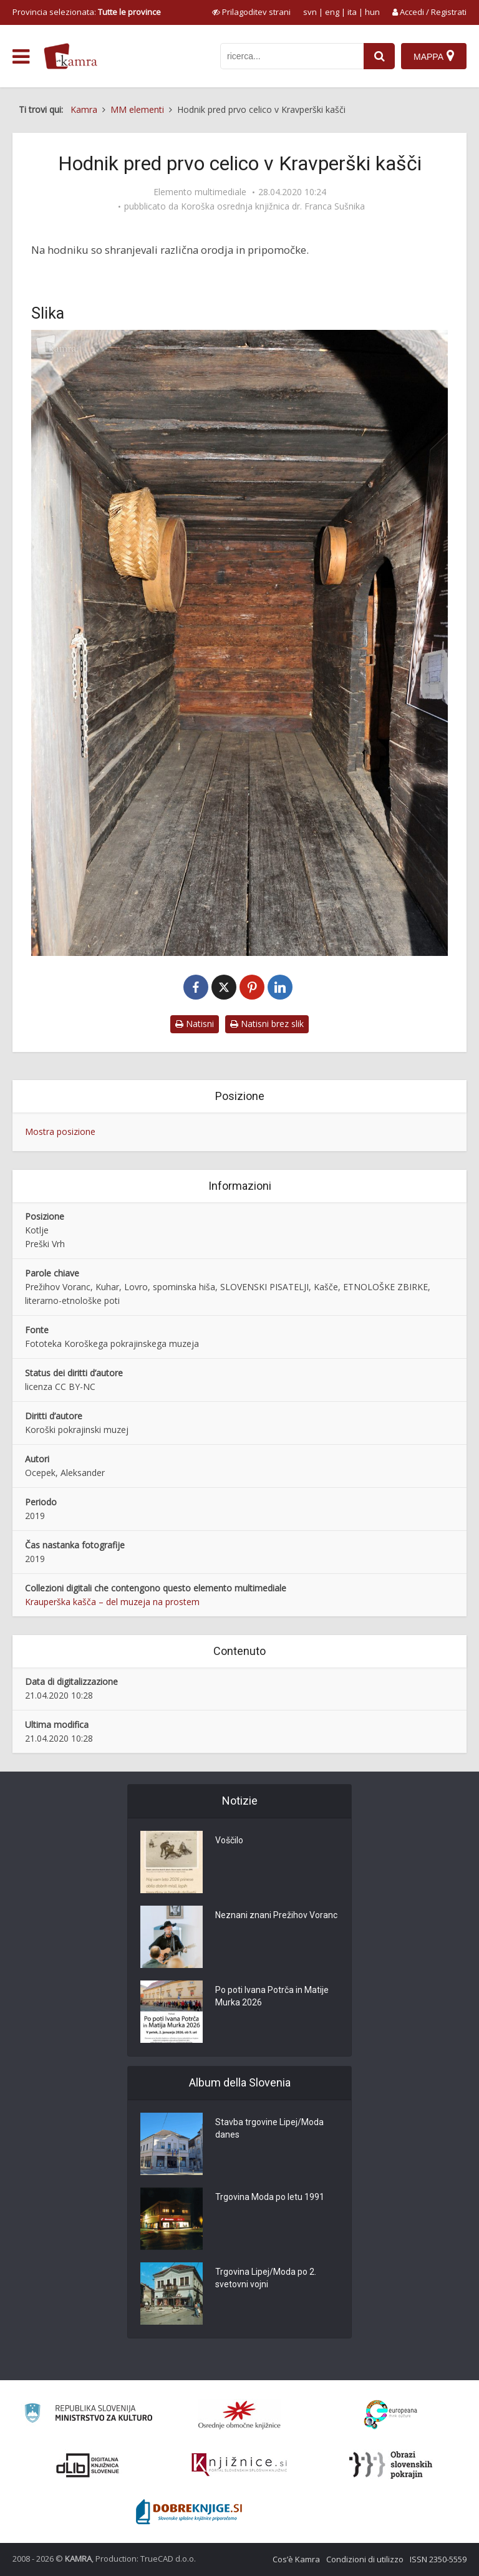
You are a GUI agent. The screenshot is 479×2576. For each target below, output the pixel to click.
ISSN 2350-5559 (438, 2559)
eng (332, 11)
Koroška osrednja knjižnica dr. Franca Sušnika (273, 206)
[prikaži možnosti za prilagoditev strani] (251, 11)
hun (372, 11)
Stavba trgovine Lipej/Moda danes (269, 2128)
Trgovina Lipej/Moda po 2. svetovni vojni (265, 2278)
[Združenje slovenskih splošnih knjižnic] (239, 2465)
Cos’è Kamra (296, 2559)
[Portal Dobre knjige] (189, 2511)
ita (352, 11)
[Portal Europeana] (391, 2415)
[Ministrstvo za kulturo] (88, 2414)
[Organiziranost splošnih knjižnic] (239, 2414)
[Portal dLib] (88, 2465)
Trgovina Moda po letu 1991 (269, 2197)
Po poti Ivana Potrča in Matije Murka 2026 (272, 1996)
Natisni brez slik (267, 1024)
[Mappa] (434, 56)
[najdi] (379, 56)
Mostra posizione (60, 1131)
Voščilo (229, 1840)
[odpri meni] (20, 57)
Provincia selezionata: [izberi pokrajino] (86, 11)
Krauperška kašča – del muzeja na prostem (112, 1602)
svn (310, 11)
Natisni (194, 1024)
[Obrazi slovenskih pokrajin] (390, 2465)
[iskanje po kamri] (292, 56)
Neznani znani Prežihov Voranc (276, 1915)
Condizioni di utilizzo (365, 2559)
